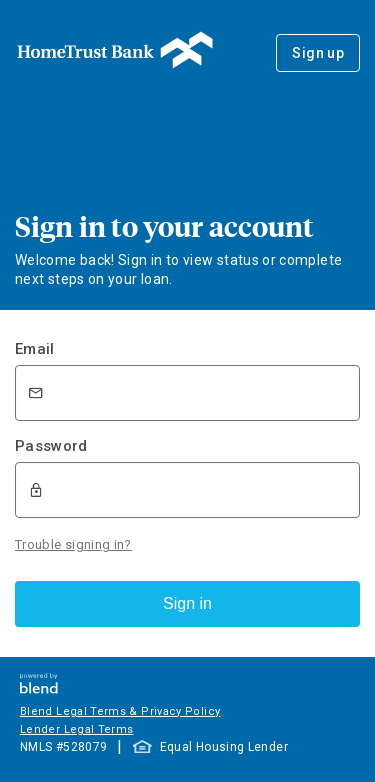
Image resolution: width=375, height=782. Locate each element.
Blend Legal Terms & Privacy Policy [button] (120, 711)
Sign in (187, 603)
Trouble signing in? (73, 544)
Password (51, 446)
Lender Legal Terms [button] (76, 729)
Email (35, 349)
